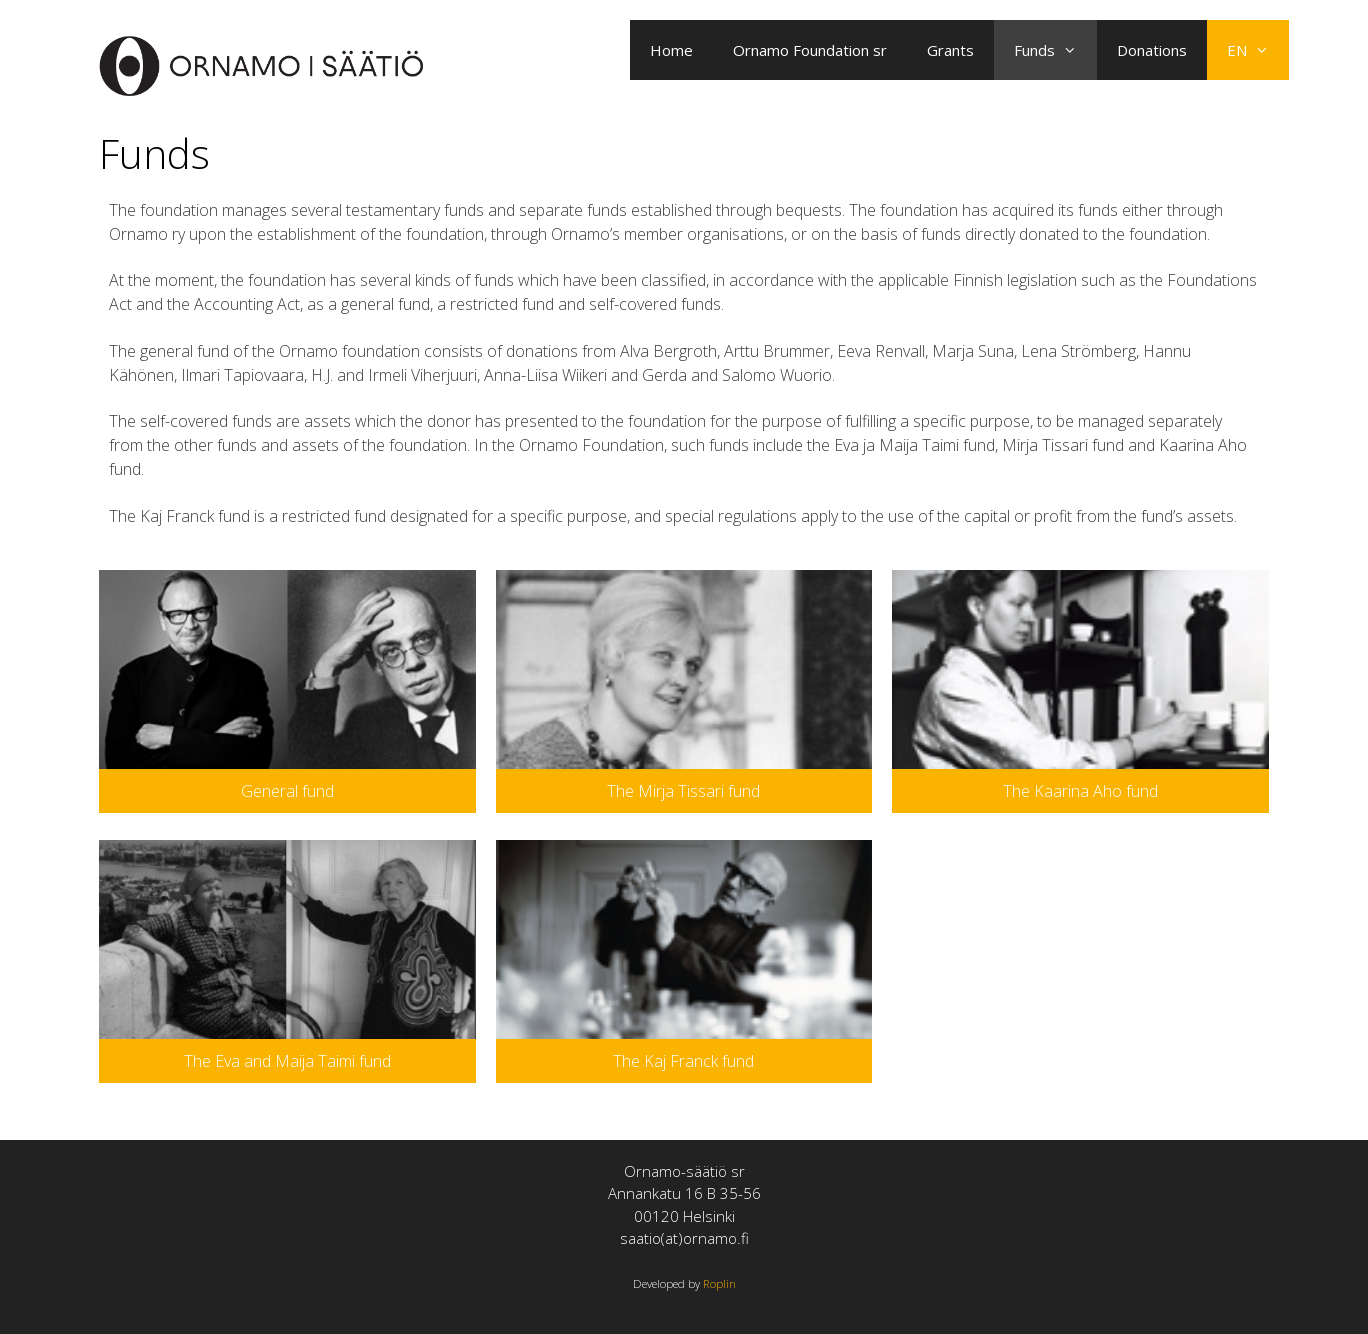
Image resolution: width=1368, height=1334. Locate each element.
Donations (1152, 50)
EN (1258, 50)
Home (671, 50)
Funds (1055, 50)
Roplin (719, 1283)
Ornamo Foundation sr (810, 50)
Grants (950, 50)
